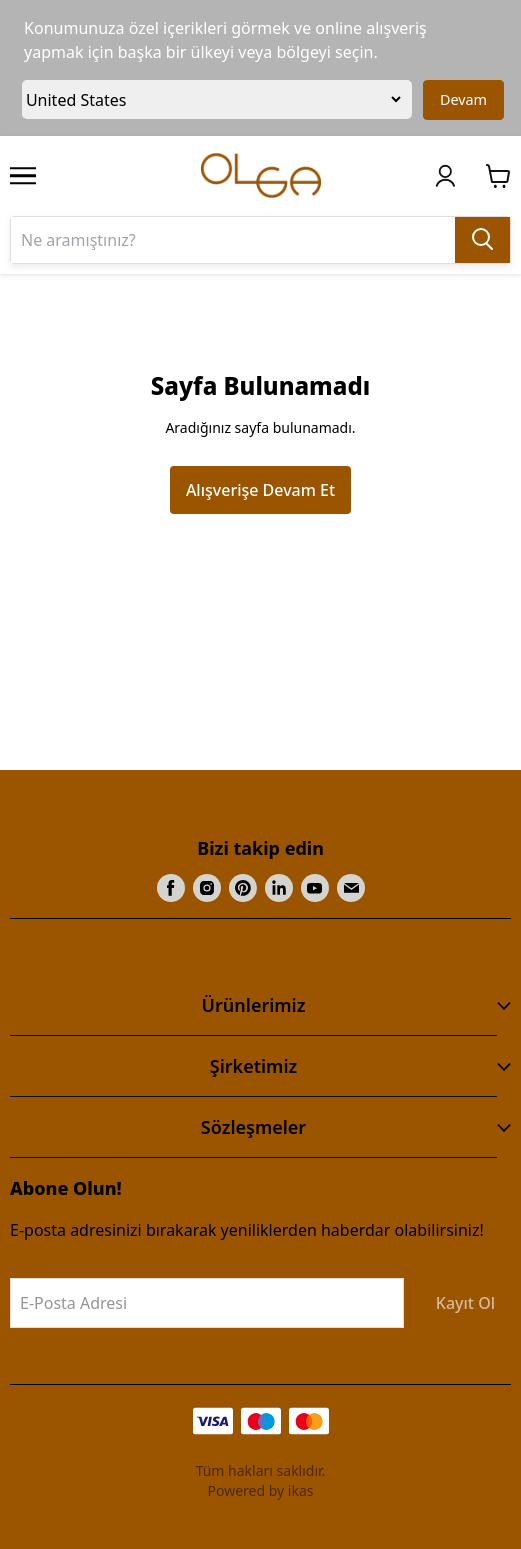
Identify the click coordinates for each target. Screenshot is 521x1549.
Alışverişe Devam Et (260, 490)
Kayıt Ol (465, 1303)
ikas (301, 1490)
